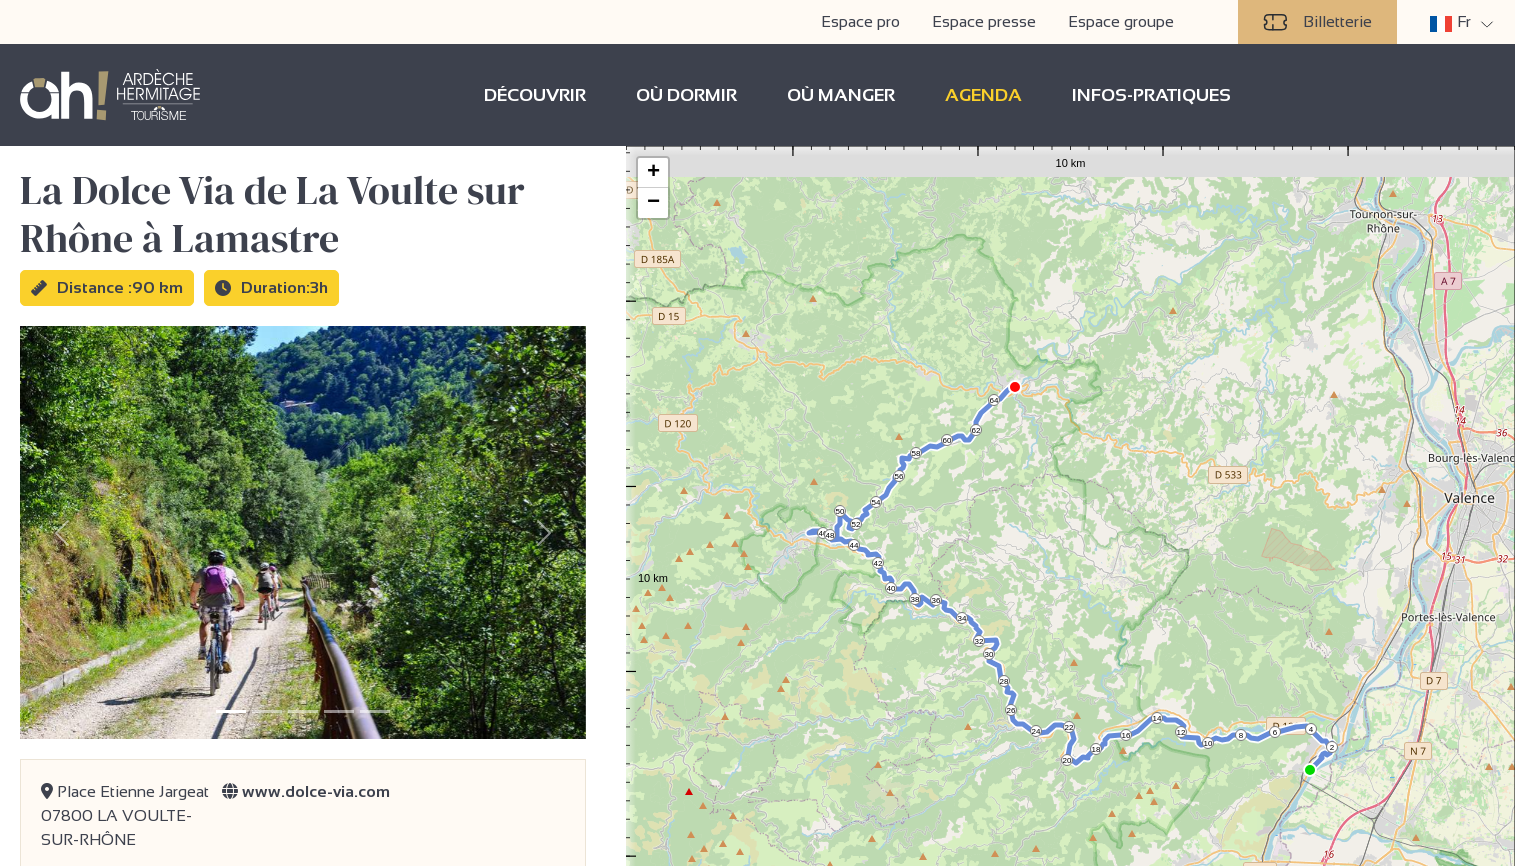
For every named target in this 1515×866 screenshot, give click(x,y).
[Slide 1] (231, 711)
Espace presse (984, 21)
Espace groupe (1121, 21)
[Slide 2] (267, 711)
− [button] (653, 203)
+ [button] (653, 173)
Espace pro (860, 21)
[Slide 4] (339, 711)
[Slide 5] (375, 711)
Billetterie (1317, 22)
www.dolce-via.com (306, 791)
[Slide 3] (303, 711)
